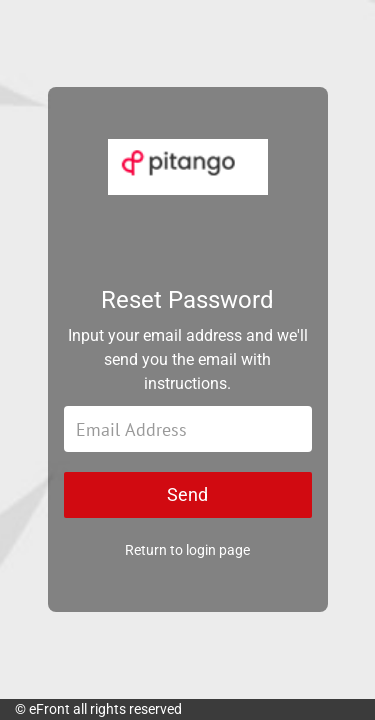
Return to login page (187, 550)
